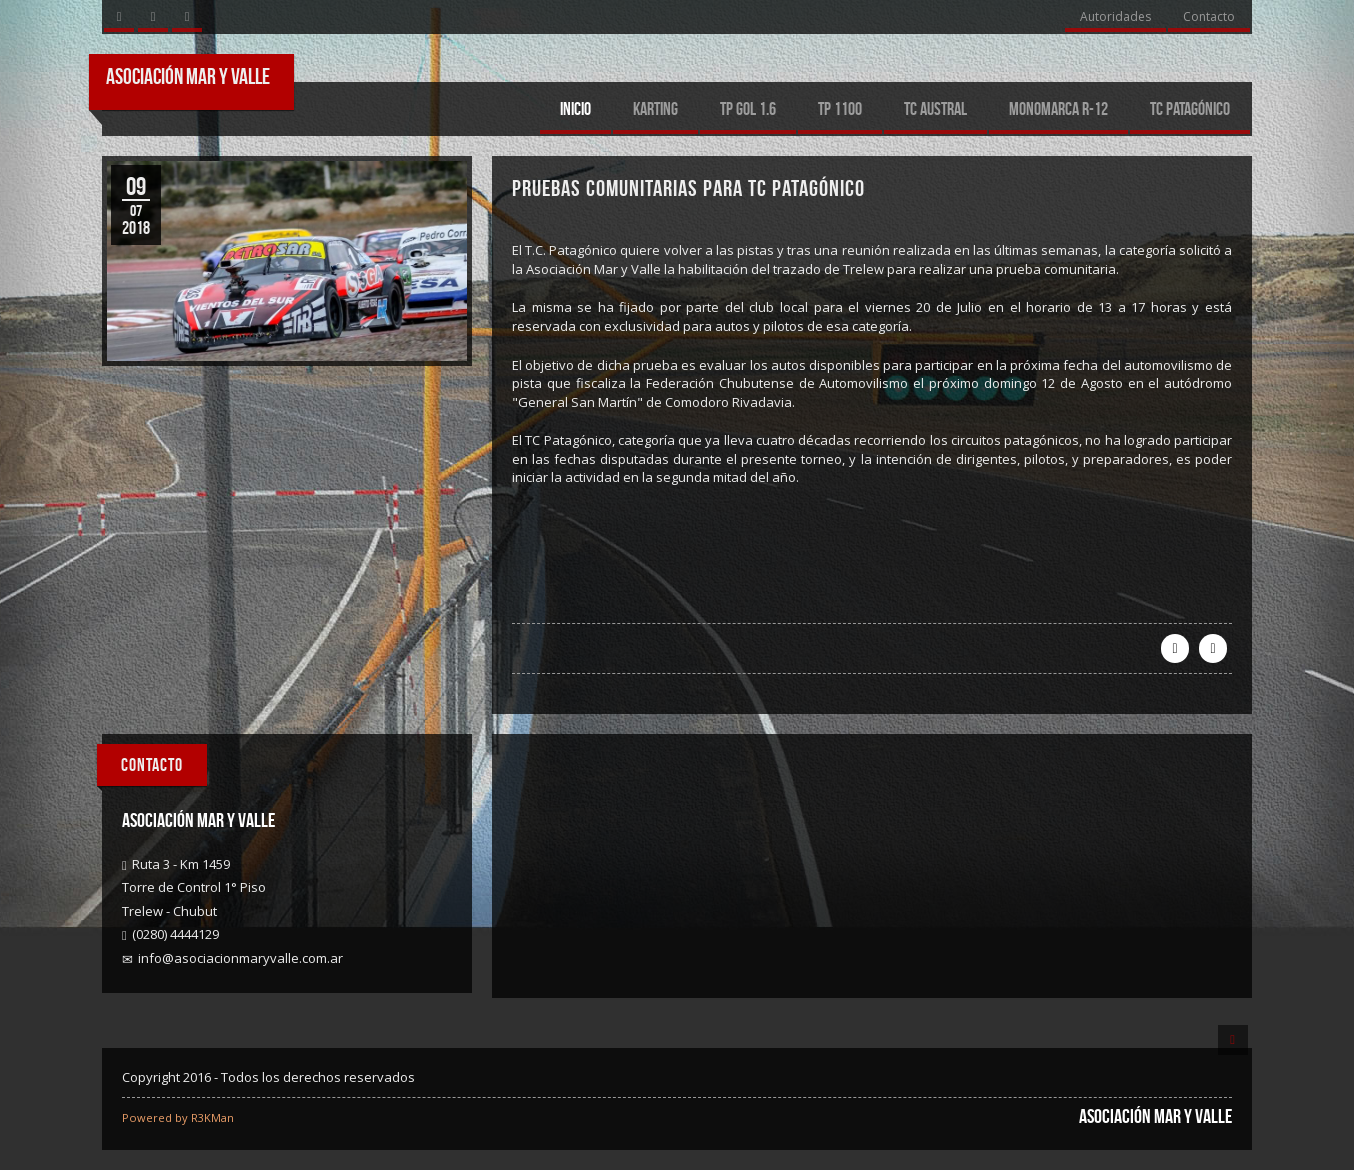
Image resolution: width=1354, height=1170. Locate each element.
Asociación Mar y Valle (188, 76)
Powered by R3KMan (178, 1117)
